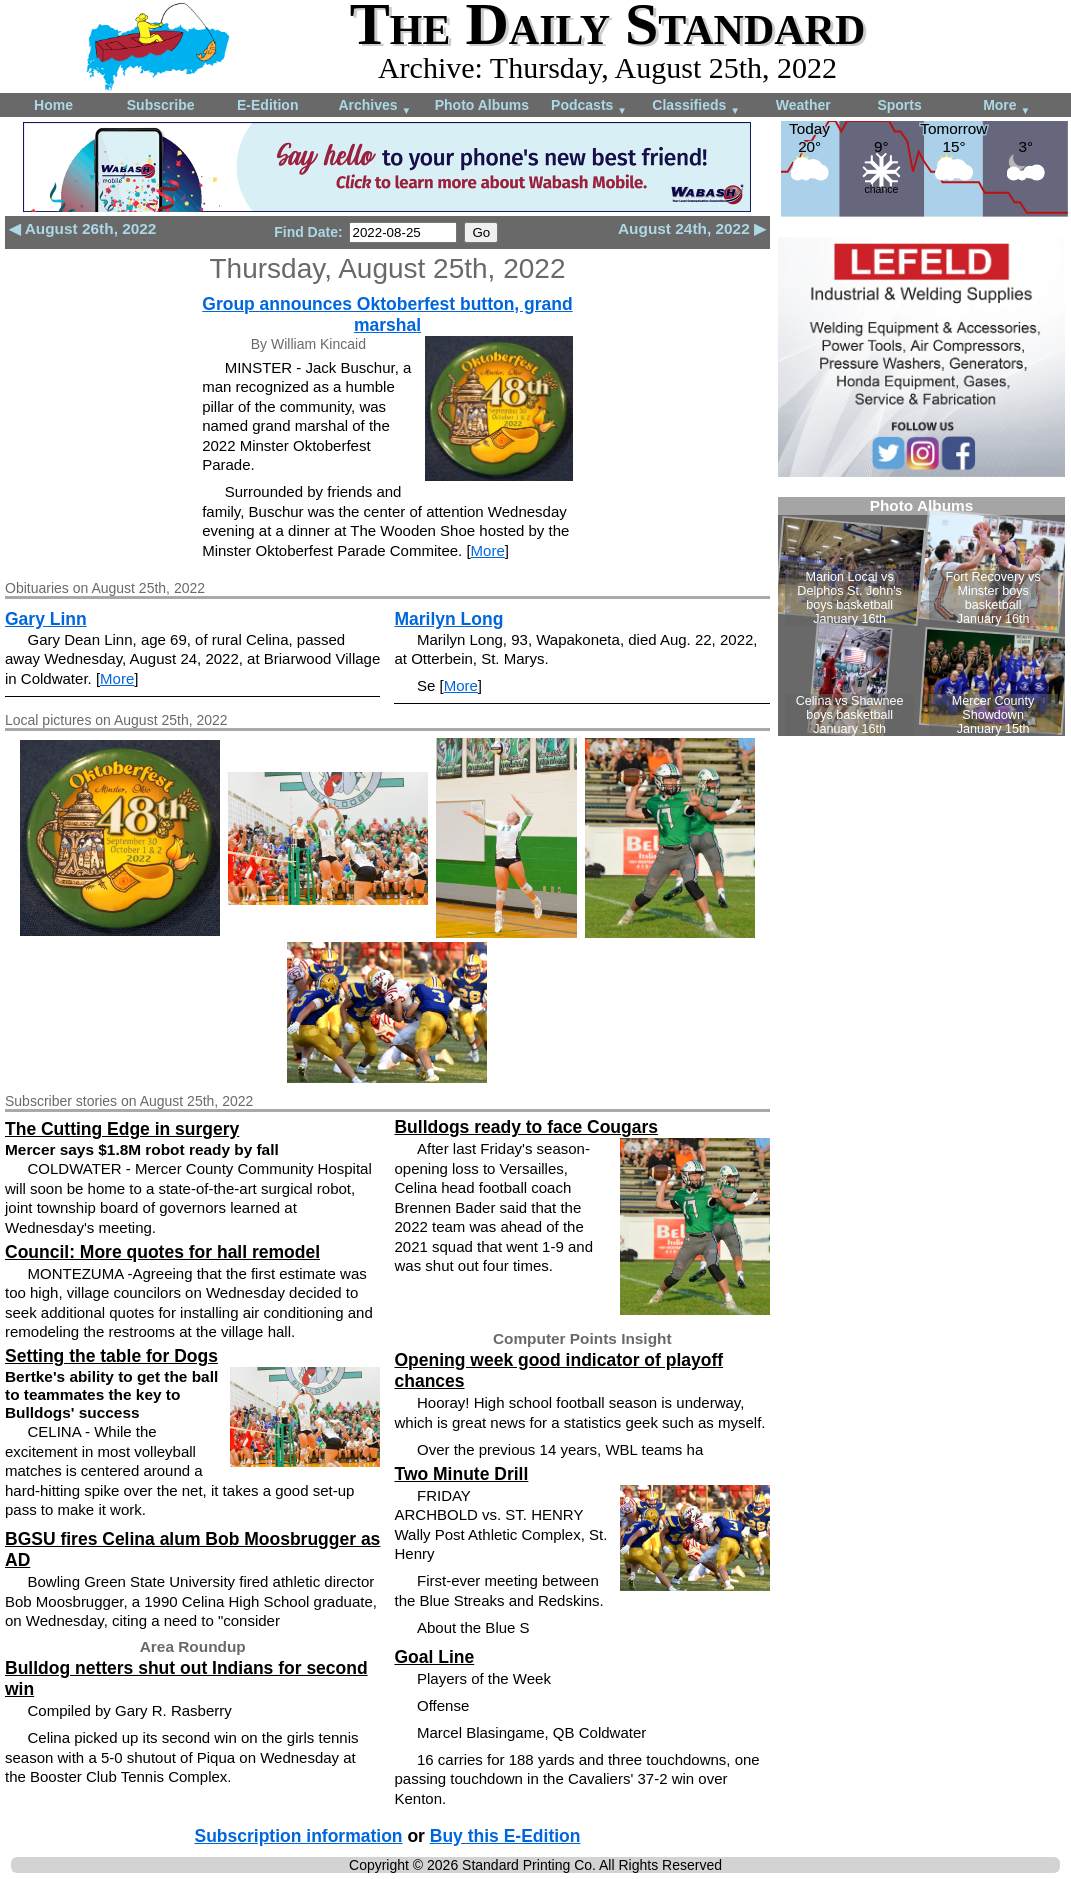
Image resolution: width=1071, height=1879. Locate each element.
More (1006, 106)
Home (53, 105)
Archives (374, 106)
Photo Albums (482, 105)
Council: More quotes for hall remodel (162, 1252)
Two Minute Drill (461, 1474)
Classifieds (696, 106)
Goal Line (434, 1657)
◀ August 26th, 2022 (82, 228)
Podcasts (589, 106)
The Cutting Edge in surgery (122, 1129)
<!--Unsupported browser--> (921, 616)
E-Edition (267, 105)
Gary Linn (46, 619)
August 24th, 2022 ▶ (692, 228)
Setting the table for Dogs (111, 1356)
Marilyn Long (448, 619)
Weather (803, 105)
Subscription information (298, 1836)
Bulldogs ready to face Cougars (526, 1127)
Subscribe (161, 105)
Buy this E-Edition (505, 1836)
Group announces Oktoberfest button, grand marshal (387, 314)
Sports (899, 105)
